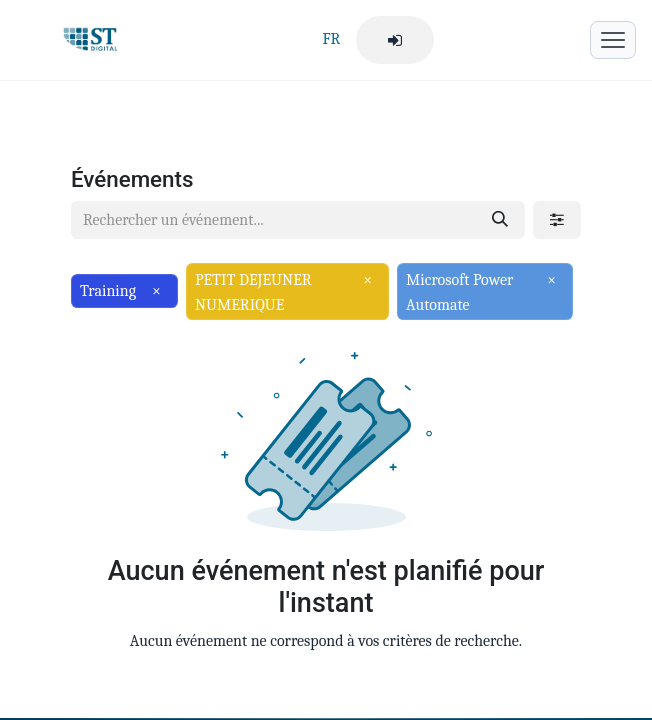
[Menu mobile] (613, 40)
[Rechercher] (500, 220)
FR (331, 39)
